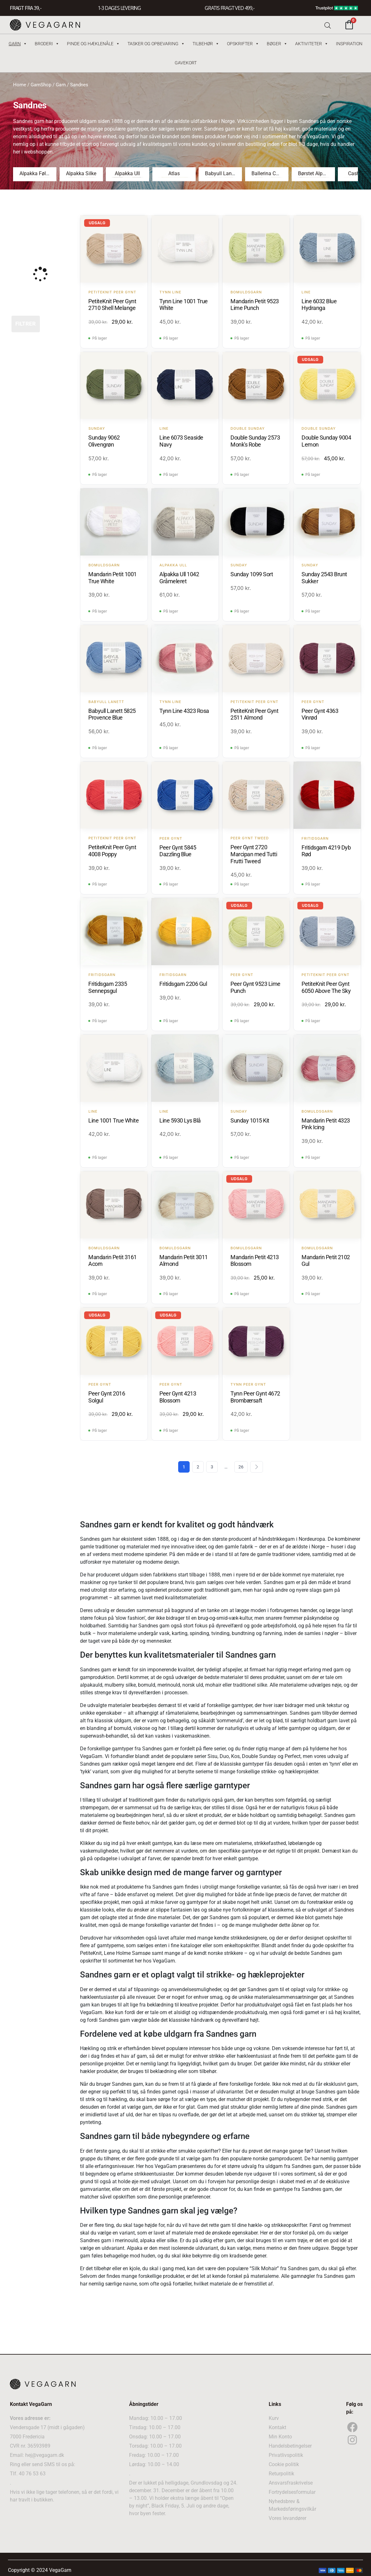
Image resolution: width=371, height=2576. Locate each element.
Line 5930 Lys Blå (180, 1120)
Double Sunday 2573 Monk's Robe (255, 441)
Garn (18, 43)
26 (241, 1466)
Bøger (277, 43)
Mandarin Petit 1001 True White (112, 578)
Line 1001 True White (113, 1120)
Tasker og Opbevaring (156, 43)
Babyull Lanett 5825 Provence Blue (112, 714)
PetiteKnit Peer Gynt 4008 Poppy (112, 850)
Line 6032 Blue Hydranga (319, 305)
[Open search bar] (327, 24)
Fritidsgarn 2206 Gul (183, 983)
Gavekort (186, 62)
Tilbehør (206, 43)
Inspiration (349, 43)
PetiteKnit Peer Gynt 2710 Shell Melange (112, 305)
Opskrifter (243, 43)
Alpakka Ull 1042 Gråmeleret (179, 578)
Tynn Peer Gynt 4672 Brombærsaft (255, 1397)
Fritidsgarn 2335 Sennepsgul (107, 987)
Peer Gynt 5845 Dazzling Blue (177, 851)
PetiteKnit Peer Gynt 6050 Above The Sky (326, 987)
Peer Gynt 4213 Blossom (177, 1397)
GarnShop (41, 85)
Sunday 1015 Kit (249, 1120)
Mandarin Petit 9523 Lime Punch (254, 305)
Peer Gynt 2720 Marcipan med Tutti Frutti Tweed (253, 854)
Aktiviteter (311, 43)
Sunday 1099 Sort (251, 574)
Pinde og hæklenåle (93, 43)
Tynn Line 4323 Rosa (184, 710)
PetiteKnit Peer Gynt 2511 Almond (254, 714)
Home (19, 85)
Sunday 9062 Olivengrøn (104, 441)
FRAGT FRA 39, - (25, 8)
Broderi (47, 43)
